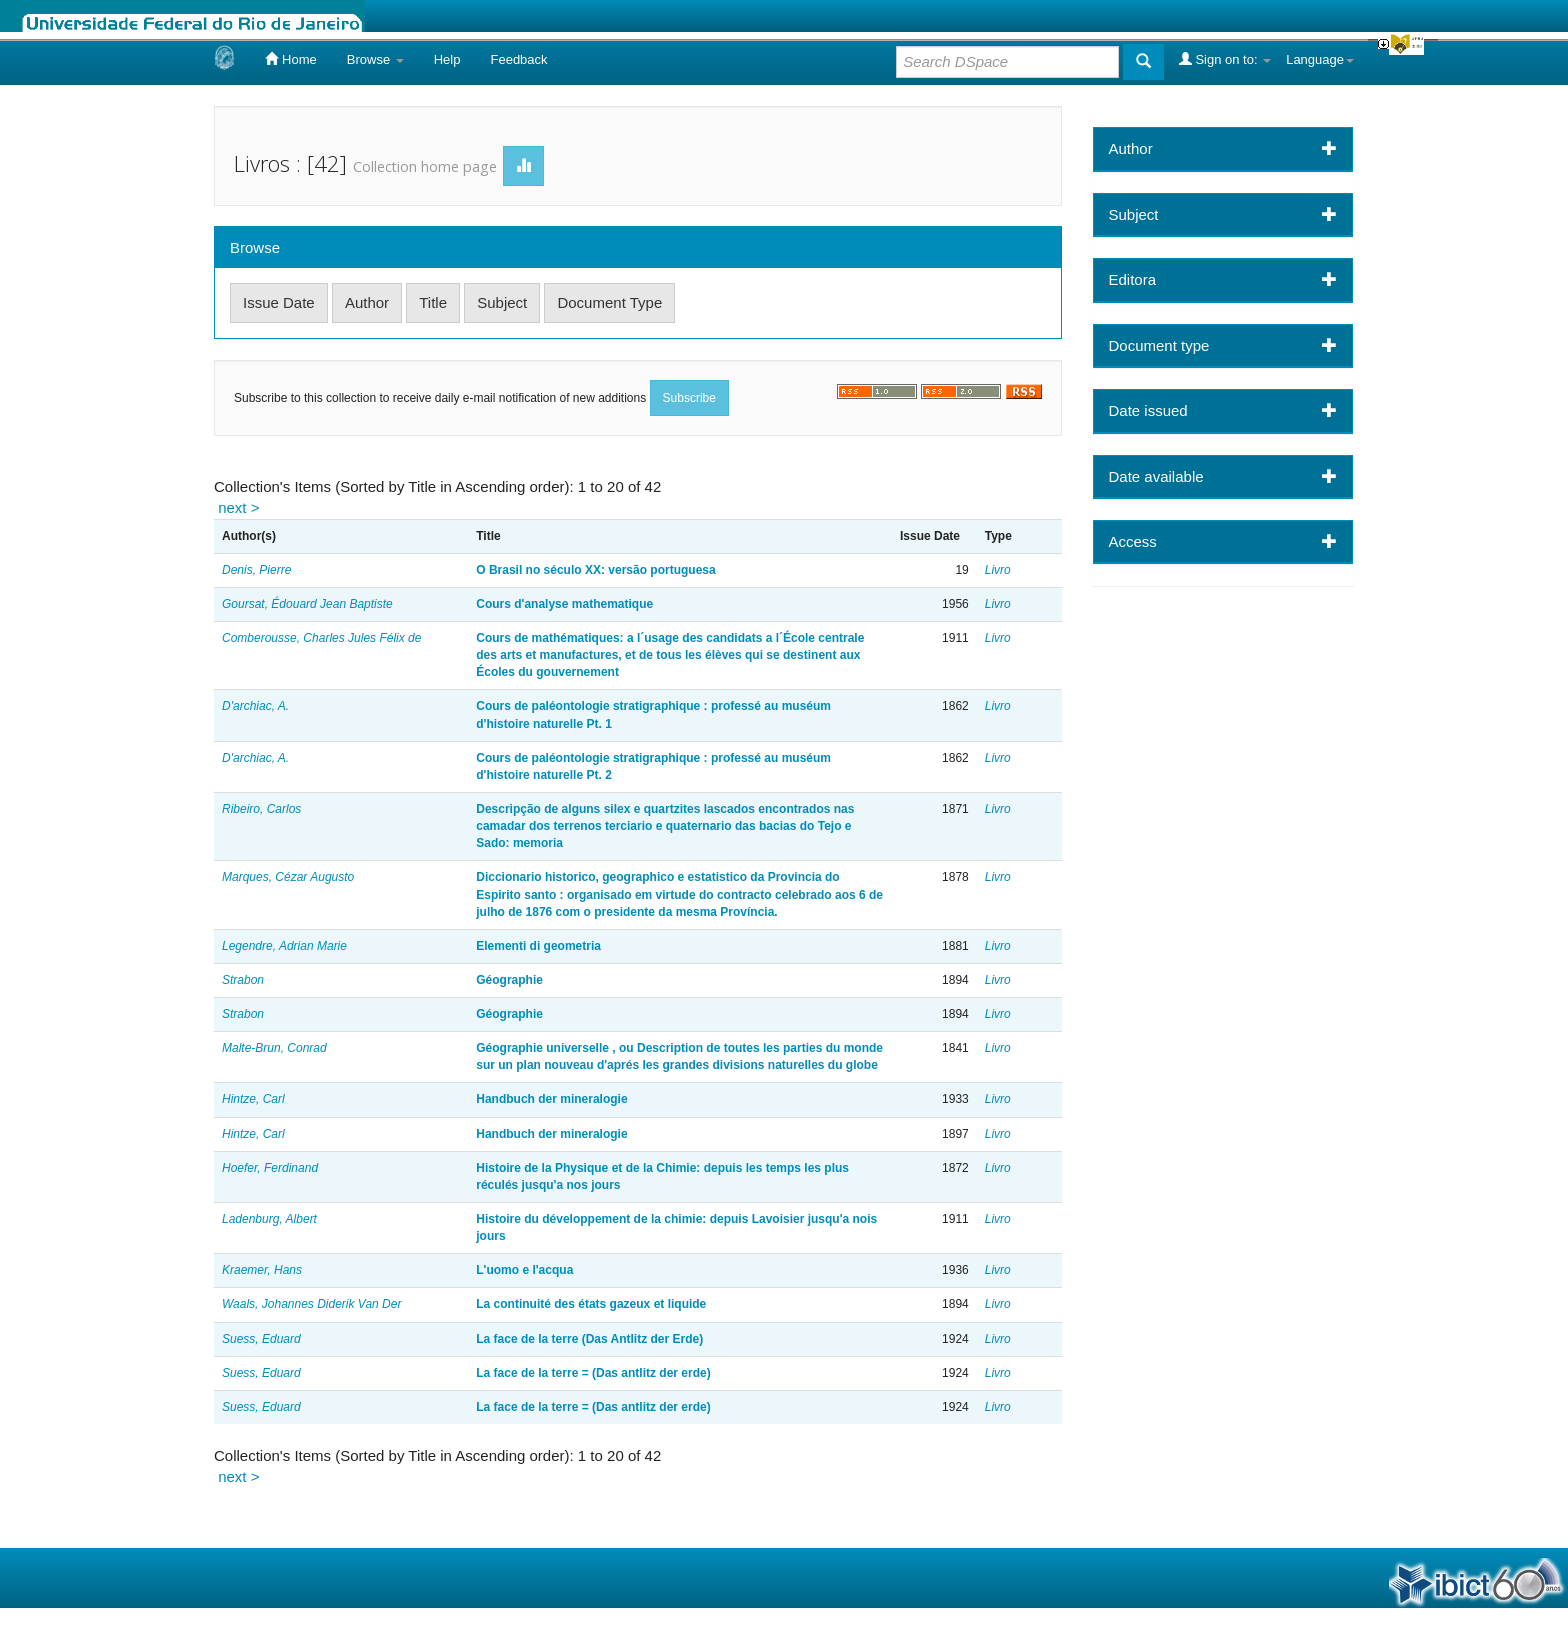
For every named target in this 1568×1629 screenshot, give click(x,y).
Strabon (243, 980)
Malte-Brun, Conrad (274, 1048)
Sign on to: (1225, 59)
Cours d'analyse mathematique (564, 604)
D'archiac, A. (255, 706)
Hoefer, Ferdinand (270, 1168)
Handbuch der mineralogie (551, 1099)
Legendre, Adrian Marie (284, 946)
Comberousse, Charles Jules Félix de (321, 638)
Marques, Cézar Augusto (288, 877)
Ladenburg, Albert (269, 1219)
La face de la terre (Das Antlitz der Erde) (589, 1339)
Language (1320, 59)
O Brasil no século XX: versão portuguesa (595, 570)
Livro (998, 570)
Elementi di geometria (538, 946)
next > (238, 507)
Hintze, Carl (253, 1099)
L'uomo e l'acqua (524, 1270)
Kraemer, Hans (262, 1270)
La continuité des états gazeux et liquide (591, 1304)
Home (290, 59)
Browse (375, 59)
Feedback (518, 59)
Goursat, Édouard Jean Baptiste (307, 604)
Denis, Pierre (256, 570)
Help (447, 59)
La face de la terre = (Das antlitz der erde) (593, 1373)
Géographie (509, 980)
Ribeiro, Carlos (261, 809)
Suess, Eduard (261, 1339)
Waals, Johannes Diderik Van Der (311, 1304)
